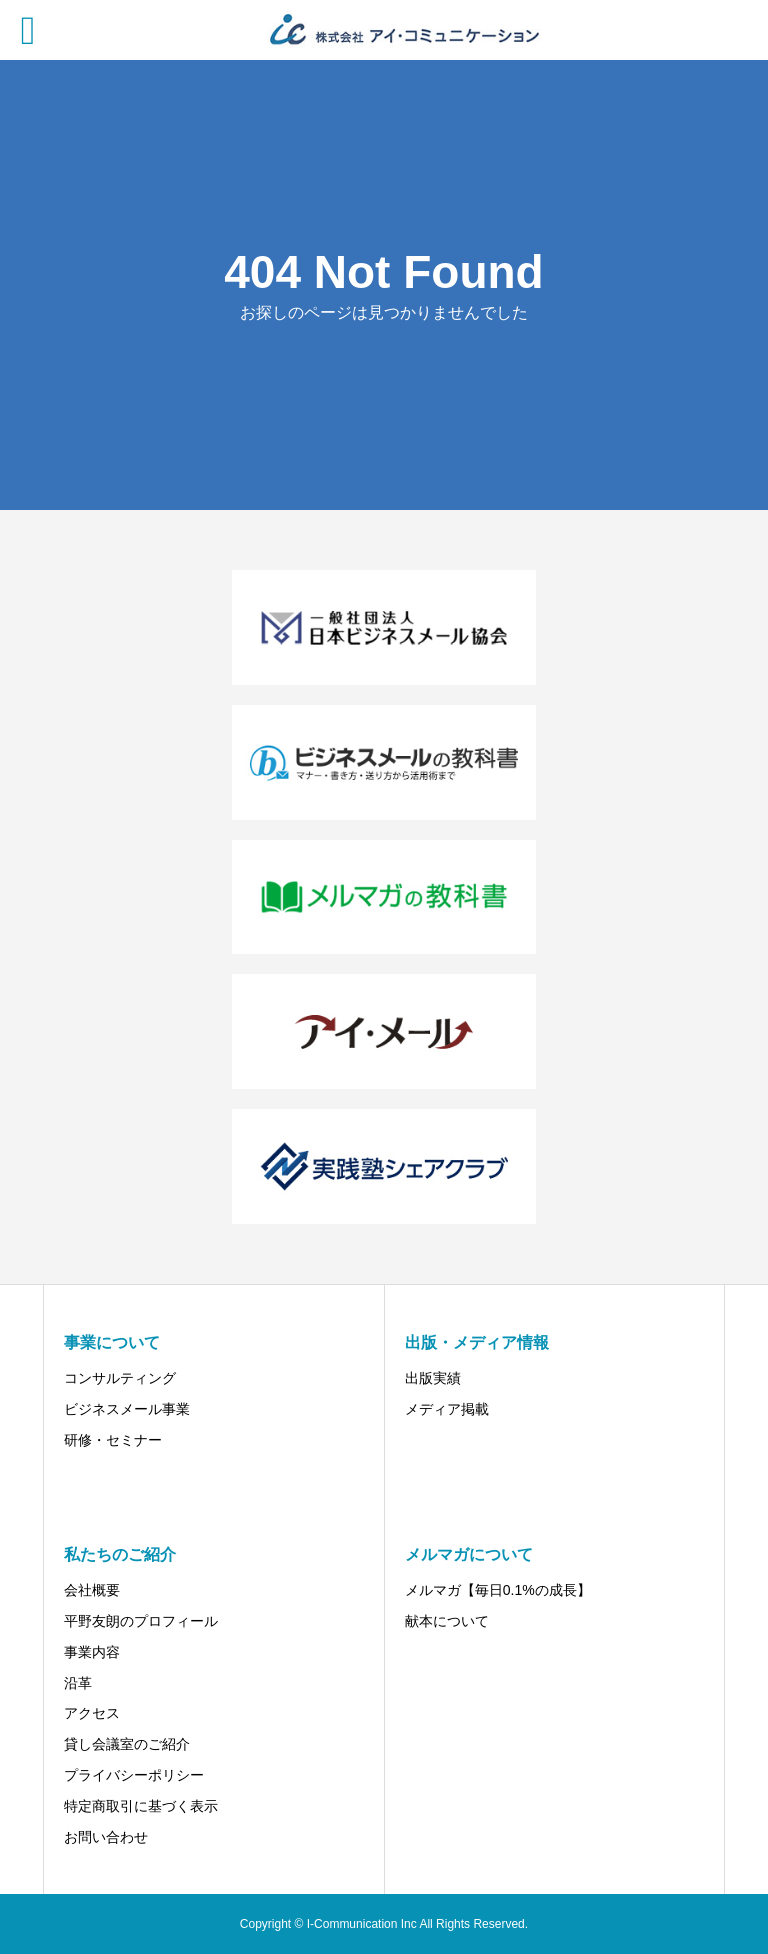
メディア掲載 (447, 1409)
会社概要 (92, 1590)
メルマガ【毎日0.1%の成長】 (498, 1590)
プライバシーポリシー (134, 1775)
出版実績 (433, 1378)
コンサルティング (120, 1378)
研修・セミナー (113, 1440)
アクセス (92, 1713)
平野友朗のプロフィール (141, 1621)
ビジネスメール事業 (127, 1409)
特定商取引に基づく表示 (141, 1806)
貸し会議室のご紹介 (127, 1744)
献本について (447, 1621)
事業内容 (92, 1652)
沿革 (78, 1683)
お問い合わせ (106, 1837)
